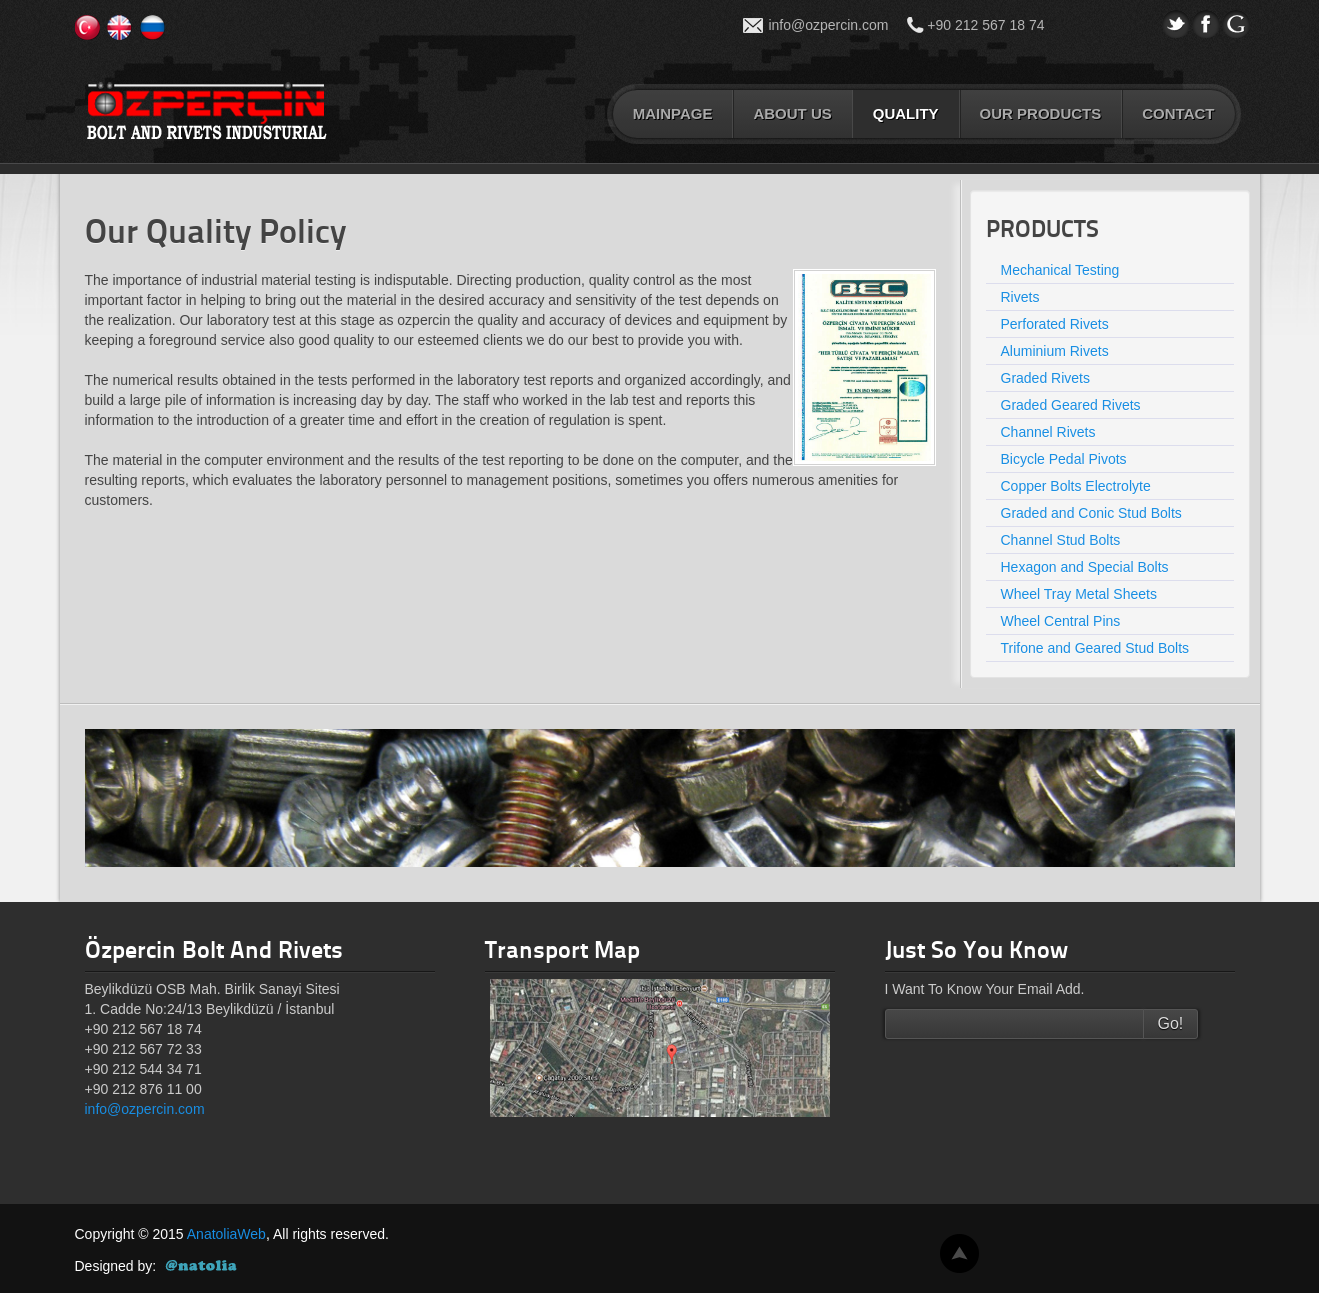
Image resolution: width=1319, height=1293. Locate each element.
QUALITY (906, 113)
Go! (1171, 1023)
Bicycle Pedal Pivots (1064, 459)
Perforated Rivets (1055, 324)
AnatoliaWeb (226, 1234)
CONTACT (1178, 113)
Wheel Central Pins (1061, 621)
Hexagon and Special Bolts (1085, 567)
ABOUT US (792, 113)
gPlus (1236, 24)
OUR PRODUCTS (1041, 113)
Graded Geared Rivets (1071, 405)
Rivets (1020, 297)
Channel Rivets (1048, 432)
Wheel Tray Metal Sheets (1079, 594)
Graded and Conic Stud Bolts (1091, 513)
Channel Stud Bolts (1061, 540)
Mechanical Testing (1060, 270)
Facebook (1206, 24)
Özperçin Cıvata (206, 111)
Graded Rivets (1045, 378)
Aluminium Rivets (1055, 351)
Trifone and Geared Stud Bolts (1095, 648)
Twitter (1176, 24)
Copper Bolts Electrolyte (1076, 486)
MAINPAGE (673, 113)
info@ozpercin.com (828, 25)
